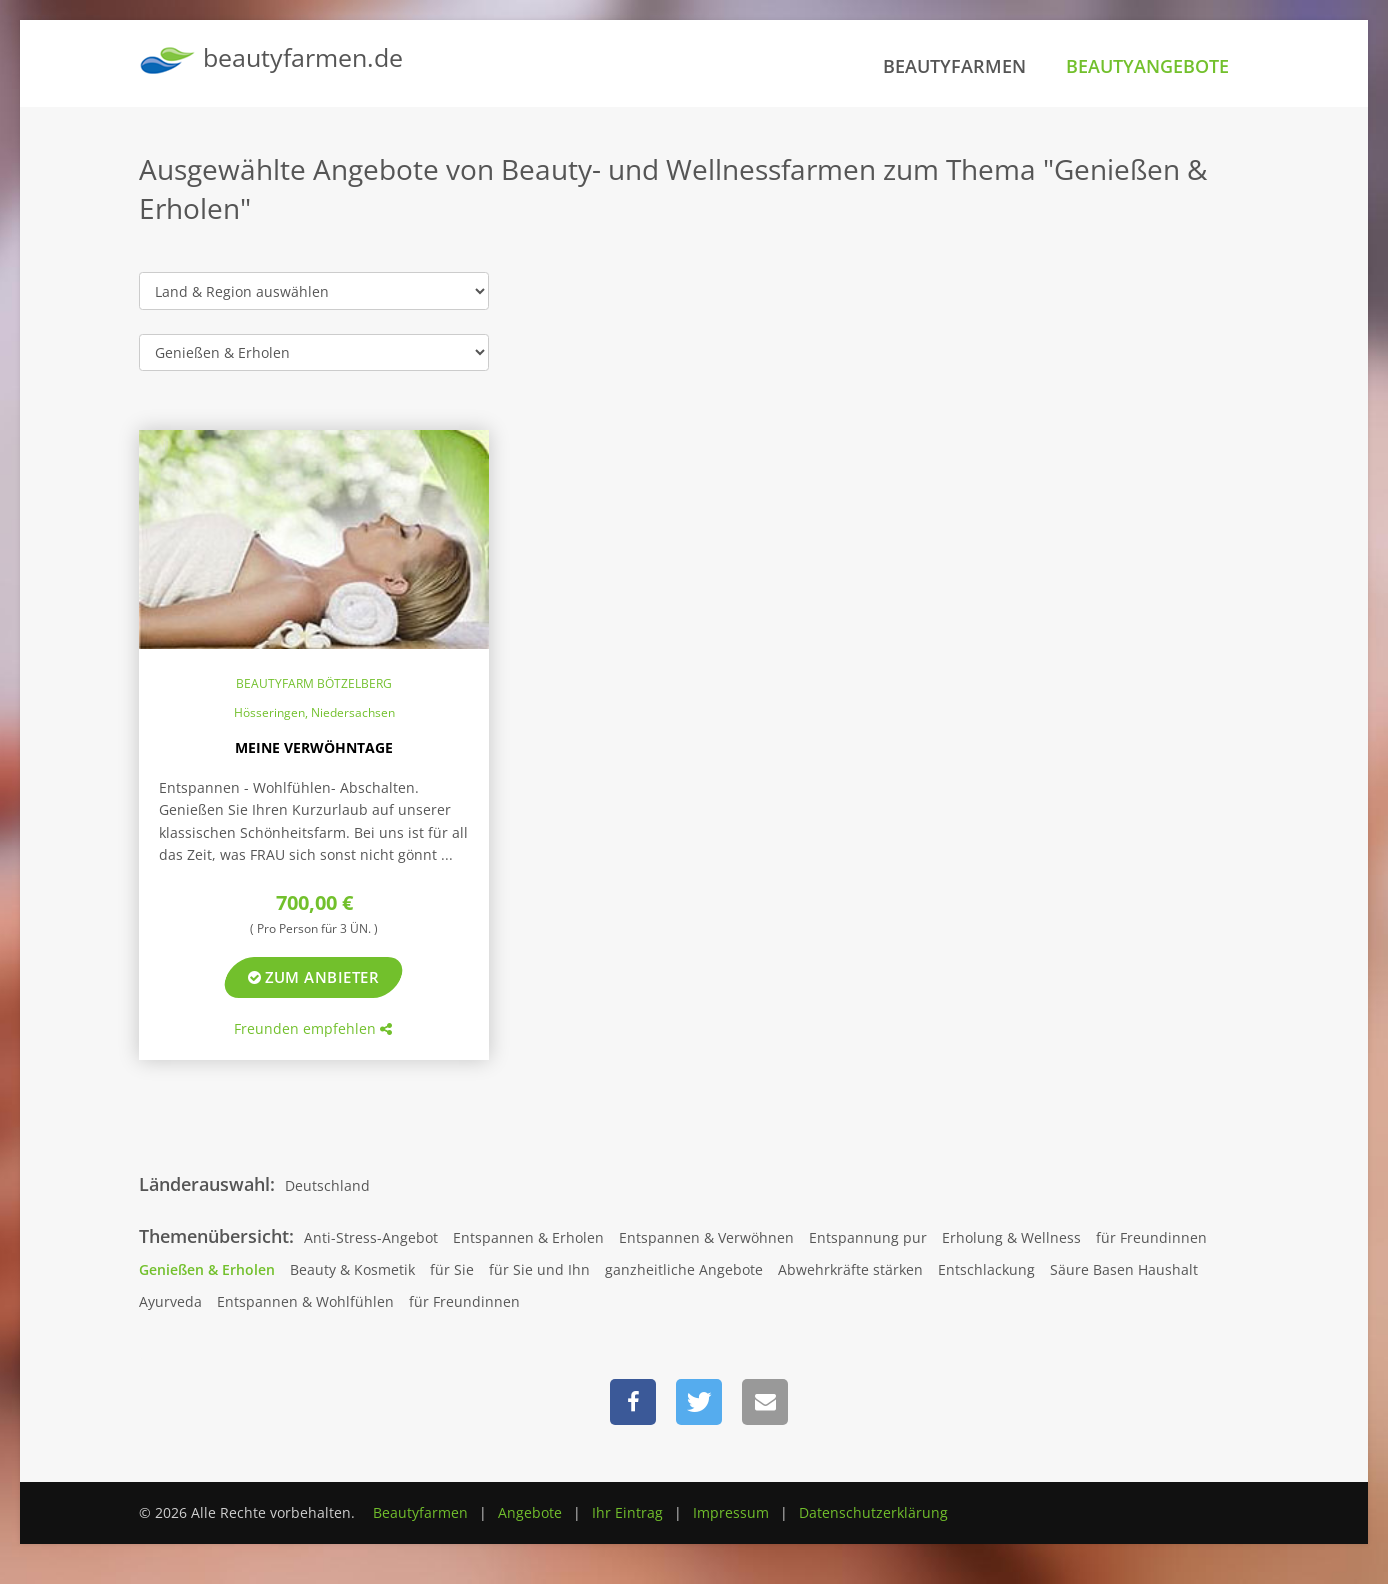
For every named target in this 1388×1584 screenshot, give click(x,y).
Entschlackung (986, 1269)
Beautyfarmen (954, 66)
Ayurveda (170, 1301)
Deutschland (327, 1185)
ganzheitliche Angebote (684, 1269)
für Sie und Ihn (539, 1269)
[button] (633, 1402)
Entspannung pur (868, 1237)
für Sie (452, 1269)
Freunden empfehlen (313, 1028)
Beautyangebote (1147, 66)
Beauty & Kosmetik (352, 1269)
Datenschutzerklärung (873, 1512)
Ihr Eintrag (627, 1512)
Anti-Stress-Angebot (371, 1237)
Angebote (530, 1512)
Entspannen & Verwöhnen (706, 1237)
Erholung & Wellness (1011, 1237)
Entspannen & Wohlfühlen (305, 1301)
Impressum (731, 1512)
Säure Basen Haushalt (1124, 1269)
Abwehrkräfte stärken (850, 1269)
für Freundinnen (1151, 1237)
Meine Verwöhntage (314, 747)
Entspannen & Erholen (528, 1237)
